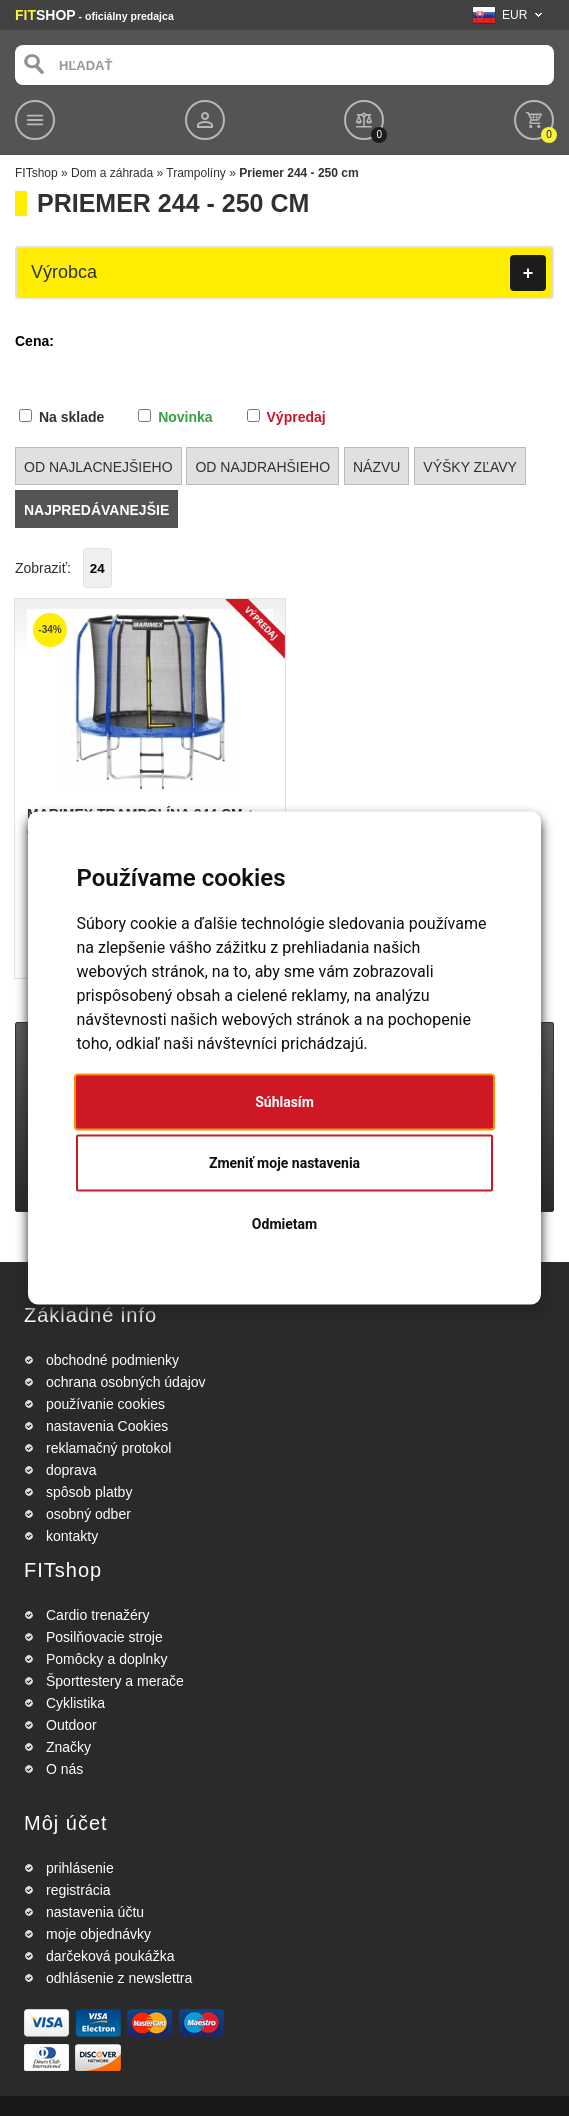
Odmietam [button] (284, 1224)
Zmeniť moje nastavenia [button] (284, 1163)
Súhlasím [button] (284, 1102)
